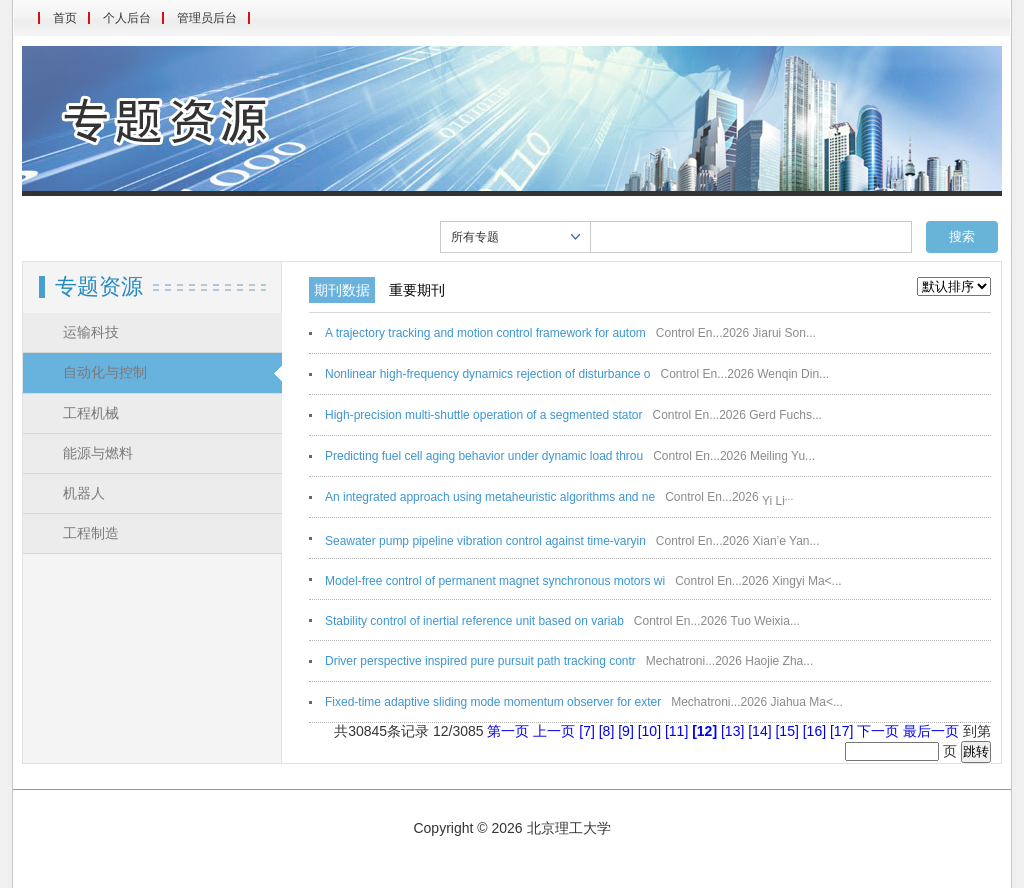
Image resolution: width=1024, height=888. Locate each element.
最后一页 (931, 731)
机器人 (84, 493)
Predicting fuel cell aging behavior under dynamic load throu (484, 456)
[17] (843, 731)
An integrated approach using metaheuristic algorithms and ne (490, 497)
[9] (627, 731)
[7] (588, 731)
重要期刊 (417, 290)
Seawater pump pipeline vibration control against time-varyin (485, 541)
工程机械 (91, 413)
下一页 (878, 731)
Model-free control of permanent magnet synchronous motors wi (495, 581)
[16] (816, 731)
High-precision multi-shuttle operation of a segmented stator (484, 415)
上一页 (554, 731)
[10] (651, 731)
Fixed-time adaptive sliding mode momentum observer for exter (493, 702)
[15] (788, 731)
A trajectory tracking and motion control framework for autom (485, 333)
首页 (65, 18)
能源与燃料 (98, 453)
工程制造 (91, 533)
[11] (678, 731)
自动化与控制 (105, 372)
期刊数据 (342, 290)
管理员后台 (207, 18)
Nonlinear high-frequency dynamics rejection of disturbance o (488, 374)
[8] (608, 731)
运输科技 (91, 332)
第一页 (508, 731)
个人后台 (127, 18)
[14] (761, 731)
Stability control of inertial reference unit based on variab (474, 621)
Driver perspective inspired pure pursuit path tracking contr (480, 661)
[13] (734, 731)
